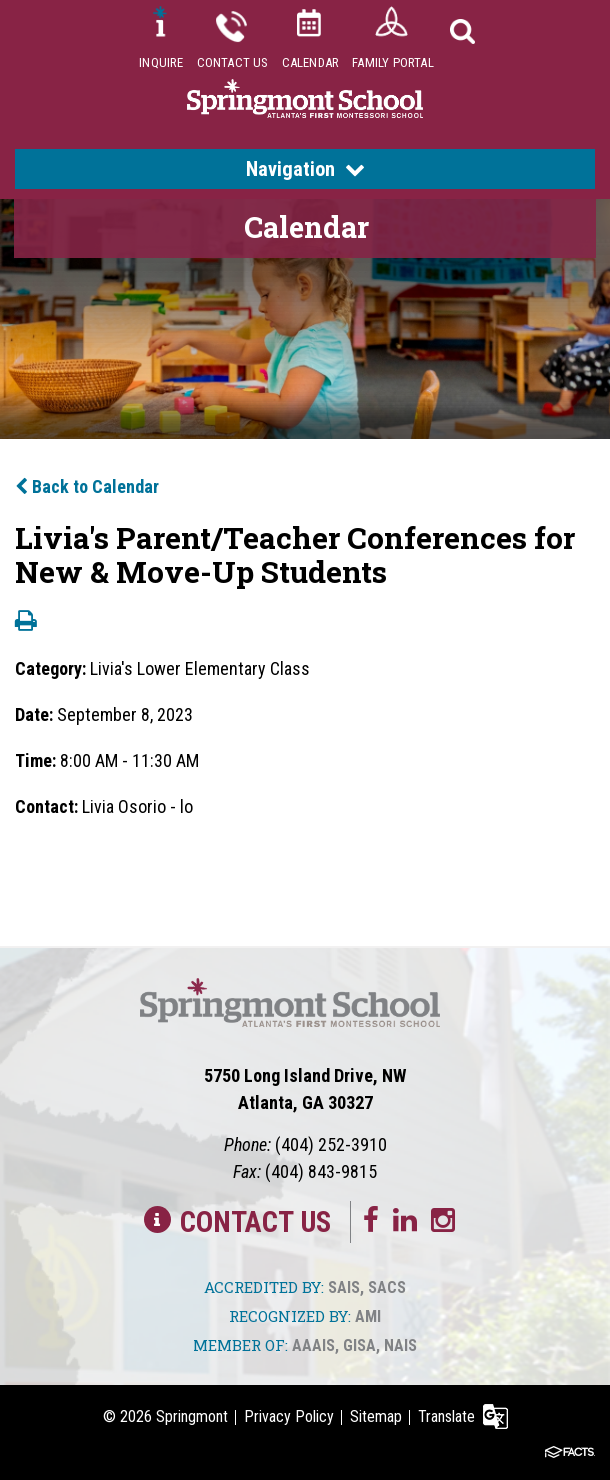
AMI (368, 1316)
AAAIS (313, 1345)
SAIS (344, 1287)
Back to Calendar (87, 486)
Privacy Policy (289, 1416)
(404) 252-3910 (331, 1144)
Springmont (192, 1416)
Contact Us (233, 62)
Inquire (161, 62)
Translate (446, 1416)
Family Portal (393, 62)
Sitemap (376, 1416)
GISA (359, 1345)
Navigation (305, 169)
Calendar (311, 62)
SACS (387, 1287)
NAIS (400, 1345)
